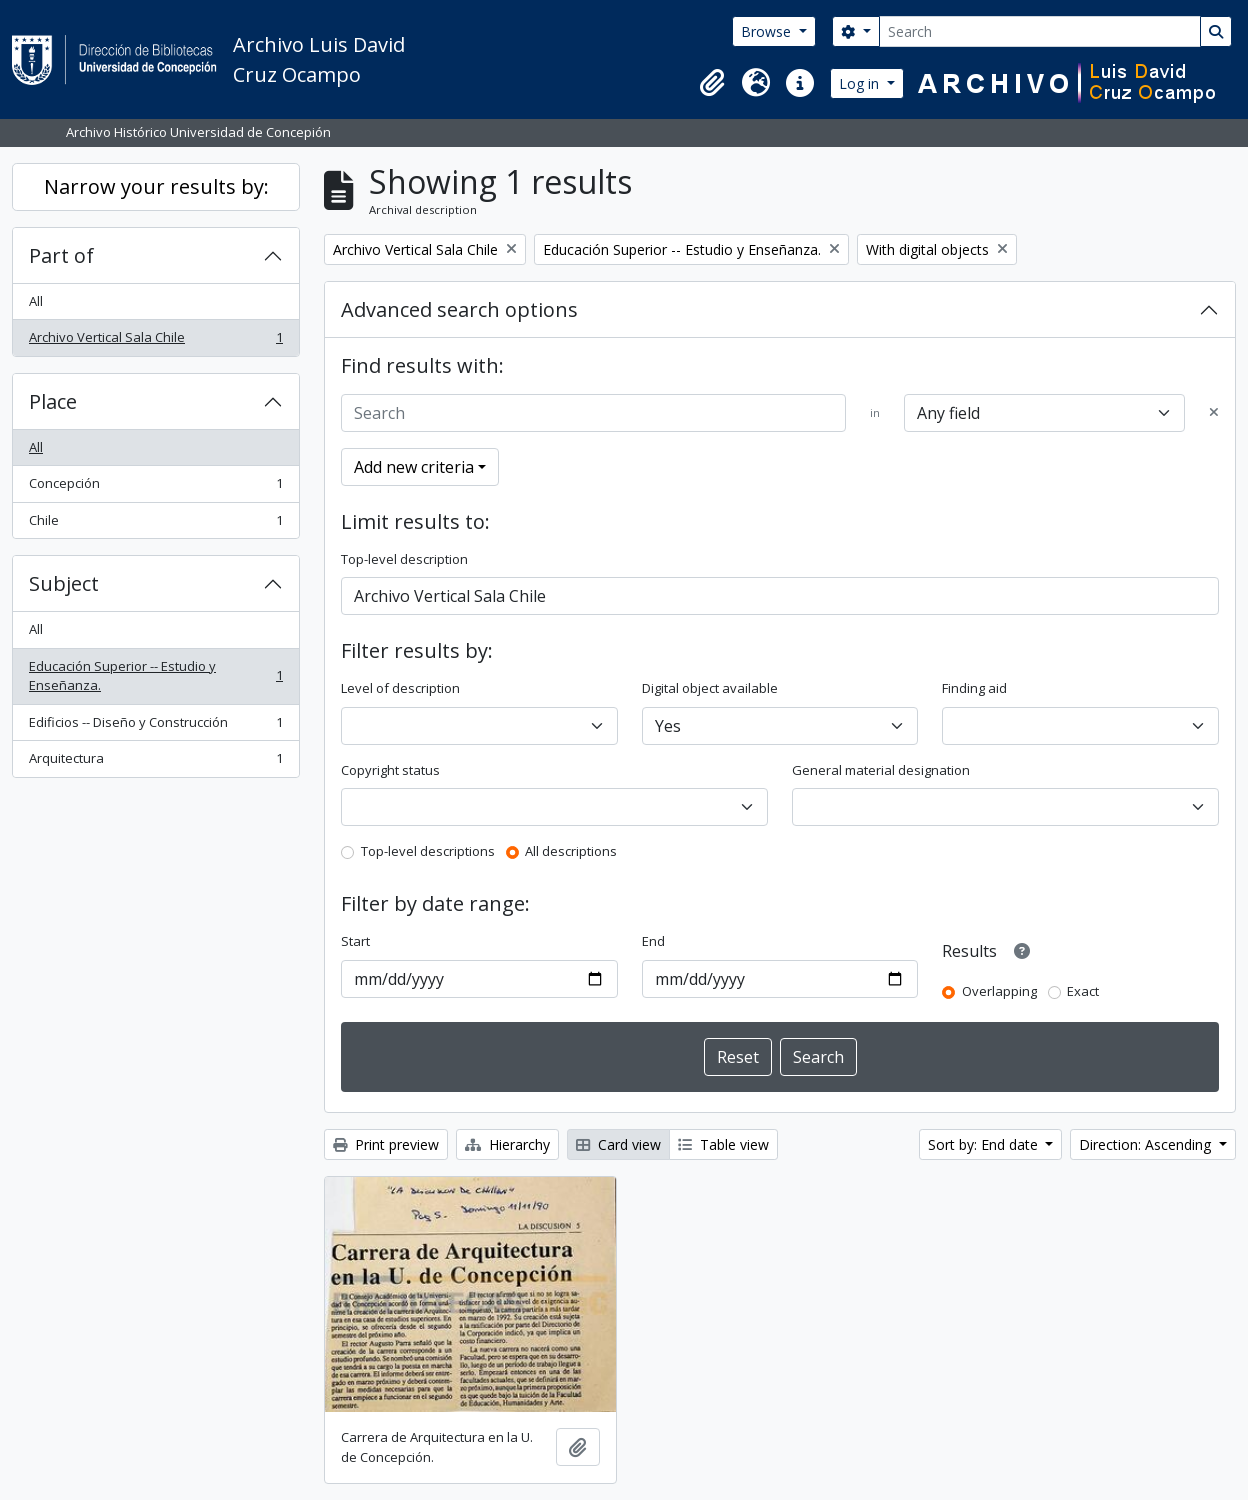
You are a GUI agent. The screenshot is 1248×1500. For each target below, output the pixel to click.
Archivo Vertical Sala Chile (155, 341)
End (653, 941)
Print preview (386, 1144)
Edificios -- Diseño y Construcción (155, 726)
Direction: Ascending (1147, 1144)
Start (355, 941)
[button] (712, 83)
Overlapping (999, 991)
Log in (861, 83)
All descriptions (571, 851)
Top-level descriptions (428, 851)
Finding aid (974, 688)
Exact (1083, 991)
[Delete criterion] (1214, 413)
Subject (64, 583)
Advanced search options (459, 309)
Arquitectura (155, 762)
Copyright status (390, 770)
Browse (768, 31)
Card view (618, 1144)
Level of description (400, 688)
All (36, 301)
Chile (155, 524)
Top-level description (404, 559)
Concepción (155, 487)
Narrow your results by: (156, 186)
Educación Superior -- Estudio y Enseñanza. (155, 676)
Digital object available (710, 688)
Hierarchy (507, 1144)
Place (53, 401)
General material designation (881, 770)
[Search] (1040, 31)
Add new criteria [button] (414, 467)
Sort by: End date (985, 1144)
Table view (723, 1144)
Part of (61, 255)
